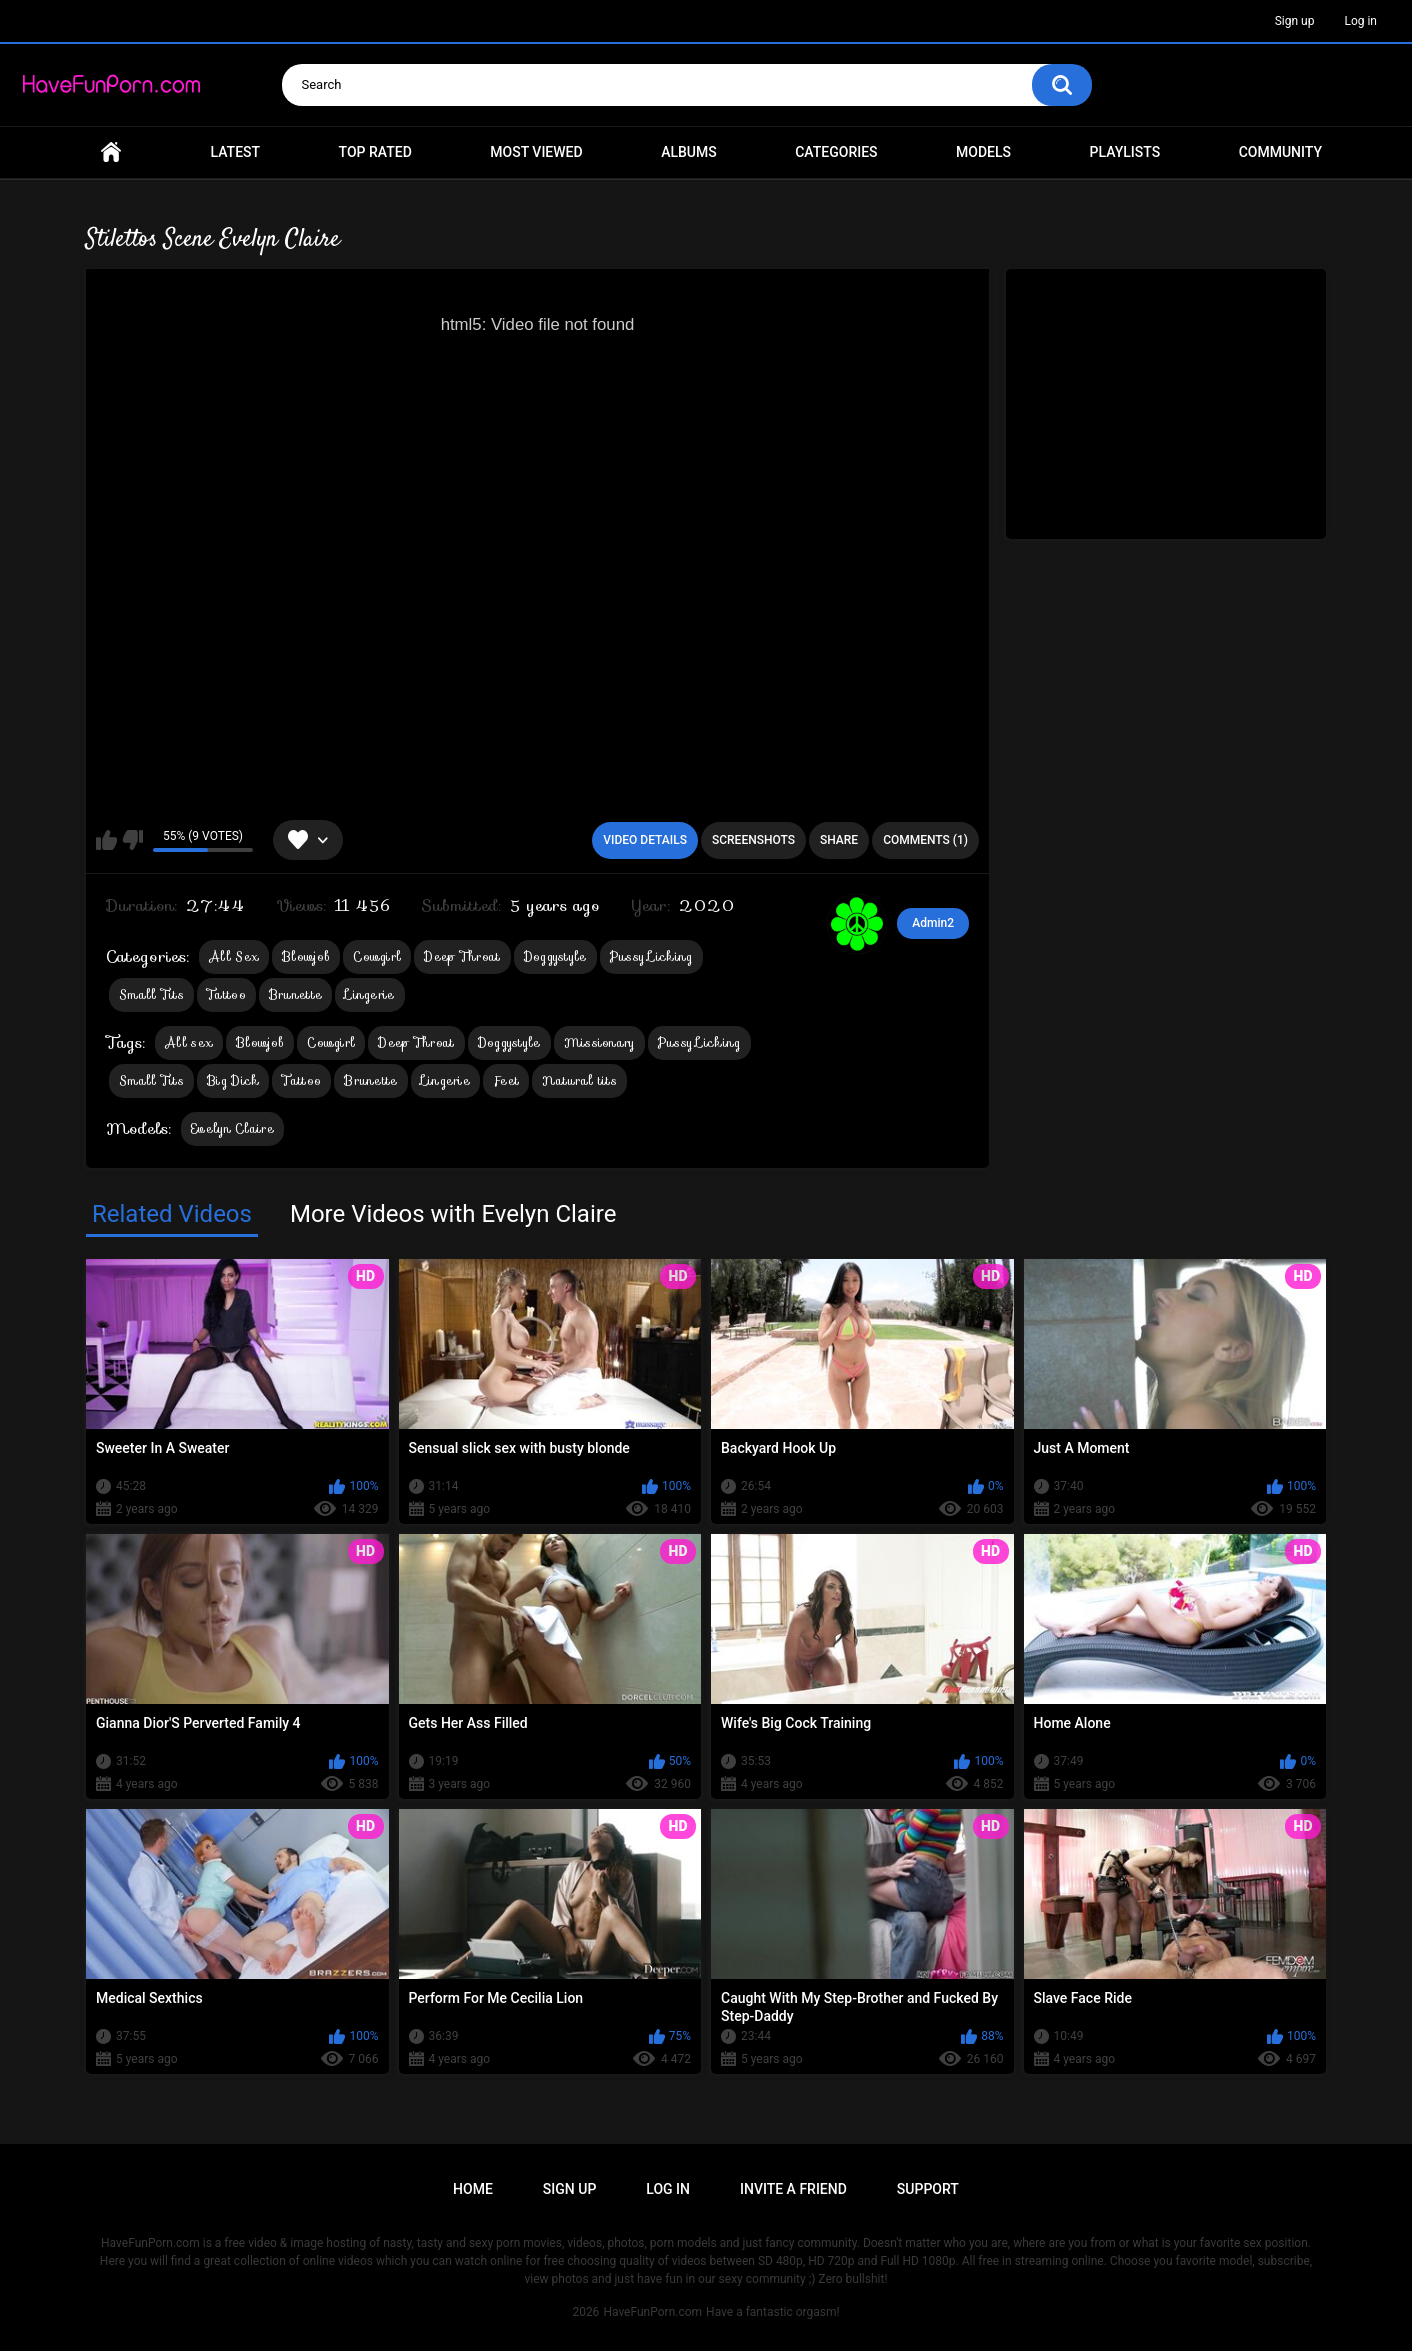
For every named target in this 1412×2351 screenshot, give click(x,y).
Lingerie (369, 994)
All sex (189, 1042)
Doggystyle (555, 956)
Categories (836, 152)
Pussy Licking (651, 956)
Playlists (1125, 152)
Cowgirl (377, 956)
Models (983, 152)
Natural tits (579, 1080)
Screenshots (753, 840)
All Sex (234, 956)
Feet (506, 1080)
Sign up (1295, 21)
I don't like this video (132, 840)
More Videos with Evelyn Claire (453, 1214)
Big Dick (233, 1080)
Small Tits (151, 994)
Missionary (599, 1042)
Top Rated (375, 152)
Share (839, 840)
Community (1280, 152)
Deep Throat (462, 956)
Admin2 (933, 923)
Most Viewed (536, 152)
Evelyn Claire (232, 1128)
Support (928, 2189)
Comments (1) (925, 840)
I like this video (106, 840)
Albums (689, 152)
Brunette (295, 994)
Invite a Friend (793, 2189)
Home (111, 152)
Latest (236, 152)
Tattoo (226, 994)
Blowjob (306, 956)
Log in (1360, 21)
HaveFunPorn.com (652, 2312)
